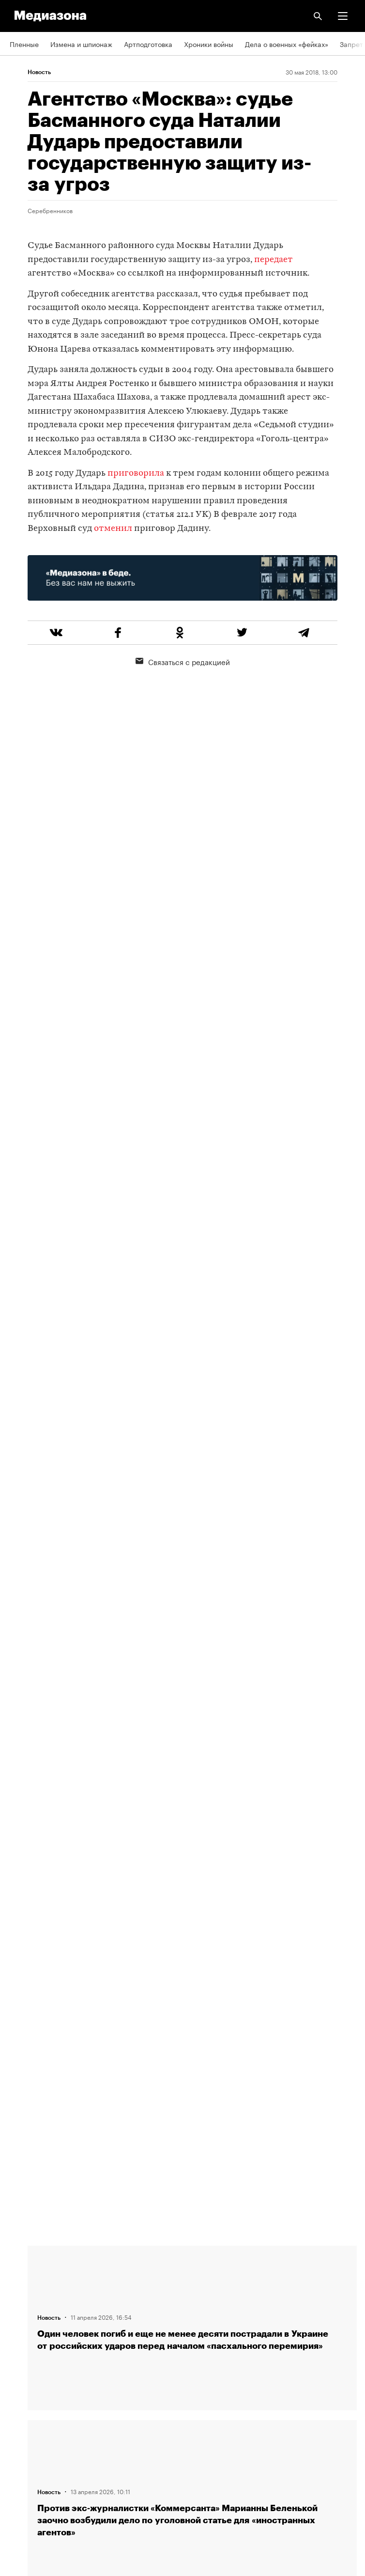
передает (273, 260)
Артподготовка (148, 43)
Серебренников (50, 210)
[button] (342, 16)
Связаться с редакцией (183, 661)
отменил (113, 529)
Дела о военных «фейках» (286, 43)
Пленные (24, 43)
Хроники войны (208, 43)
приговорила (135, 473)
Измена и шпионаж (81, 43)
